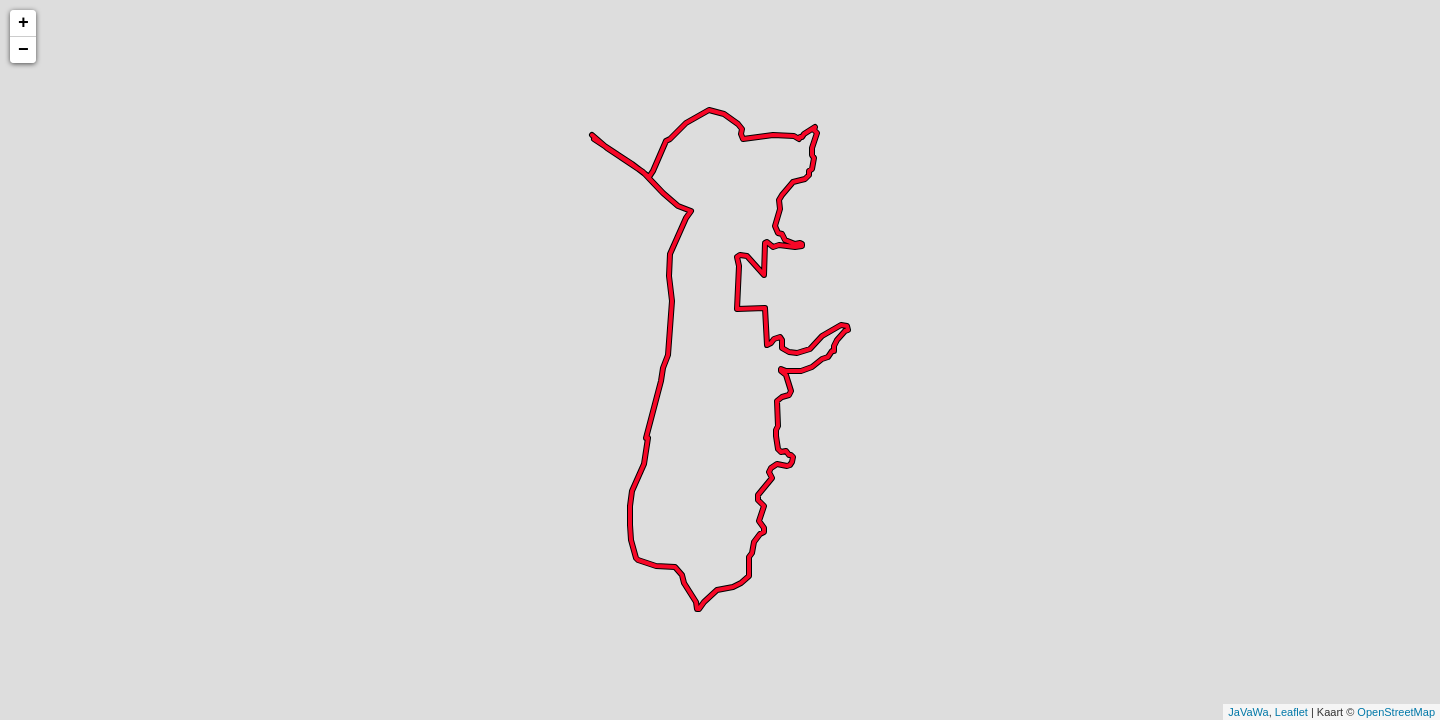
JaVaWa (1248, 712)
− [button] (23, 50)
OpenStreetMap (1396, 712)
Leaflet (1291, 712)
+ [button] (23, 23)
